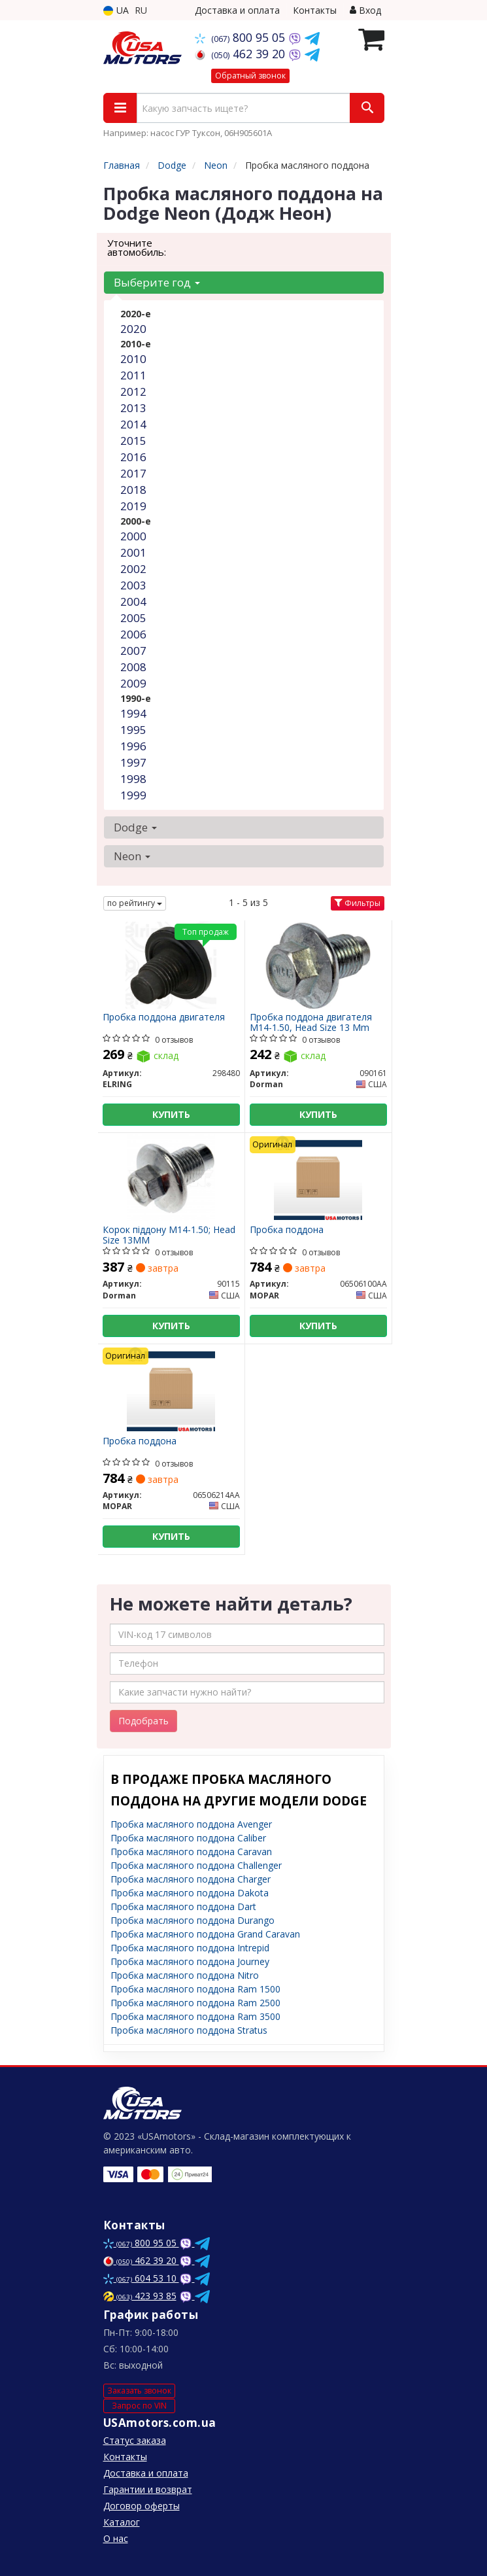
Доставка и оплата (237, 10)
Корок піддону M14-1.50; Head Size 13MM (169, 1235)
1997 (133, 762)
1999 (133, 795)
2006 (133, 634)
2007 (133, 650)
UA (116, 10)
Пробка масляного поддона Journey (189, 1961)
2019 (133, 505)
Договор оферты (141, 2505)
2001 (133, 552)
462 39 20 (241, 53)
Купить (171, 1114)
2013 (133, 407)
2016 (133, 456)
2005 (133, 617)
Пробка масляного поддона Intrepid (189, 1947)
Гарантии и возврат (147, 2489)
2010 (133, 358)
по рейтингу (134, 903)
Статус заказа (134, 2440)
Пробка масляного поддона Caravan (191, 1851)
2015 (133, 440)
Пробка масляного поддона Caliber (188, 1838)
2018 (133, 489)
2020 (133, 328)
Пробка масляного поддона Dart (183, 1906)
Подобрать (143, 1720)
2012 (133, 391)
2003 (133, 585)
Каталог (121, 2522)
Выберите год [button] (157, 282)
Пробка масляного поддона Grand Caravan (205, 1934)
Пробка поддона (287, 1230)
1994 (133, 713)
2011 (133, 375)
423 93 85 (139, 2295)
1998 (133, 778)
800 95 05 (241, 37)
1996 (133, 746)
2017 (133, 473)
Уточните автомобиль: (136, 247)
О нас (115, 2538)
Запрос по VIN (139, 2405)
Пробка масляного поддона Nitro (184, 1975)
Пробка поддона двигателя (164, 1017)
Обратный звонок (250, 75)
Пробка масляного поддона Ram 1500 (195, 1989)
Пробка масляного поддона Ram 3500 (195, 2016)
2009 (133, 683)
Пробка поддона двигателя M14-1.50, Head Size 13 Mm (311, 1022)
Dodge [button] (135, 827)
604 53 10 (141, 2278)
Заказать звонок (139, 2390)
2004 (133, 601)
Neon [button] (132, 855)
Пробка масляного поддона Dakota (189, 1893)
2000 (133, 536)
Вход (365, 10)
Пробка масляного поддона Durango (192, 1920)
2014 (133, 424)
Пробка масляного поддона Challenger (196, 1865)
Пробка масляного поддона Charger (190, 1879)
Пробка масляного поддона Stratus (188, 2030)
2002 (133, 568)
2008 (133, 666)
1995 (133, 729)
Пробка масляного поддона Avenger (191, 1824)
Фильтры (357, 903)
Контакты (315, 10)
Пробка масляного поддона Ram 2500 (195, 2002)
